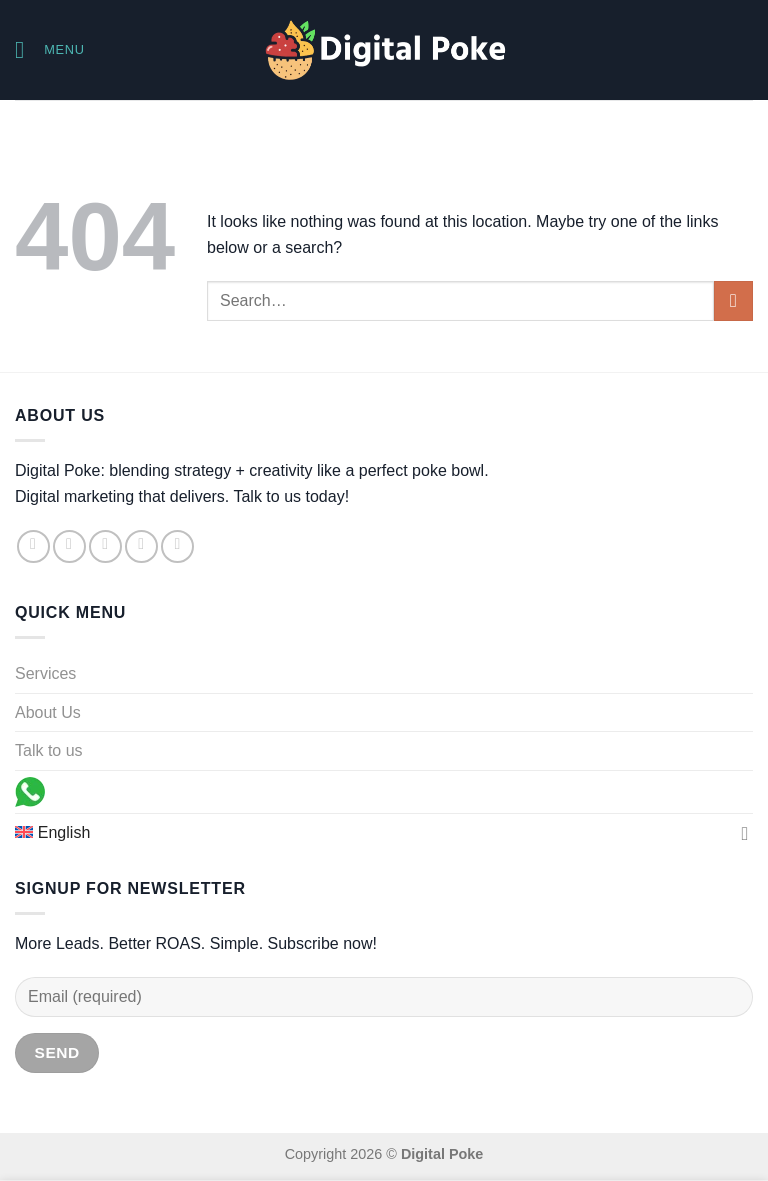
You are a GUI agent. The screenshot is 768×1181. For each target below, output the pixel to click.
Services (45, 673)
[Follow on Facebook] (33, 546)
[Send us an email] (141, 546)
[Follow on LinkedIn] (177, 546)
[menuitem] (373, 833)
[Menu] (50, 49)
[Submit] (733, 300)
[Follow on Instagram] (69, 546)
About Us (48, 712)
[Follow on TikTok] (105, 546)
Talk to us (49, 750)
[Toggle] (745, 833)
